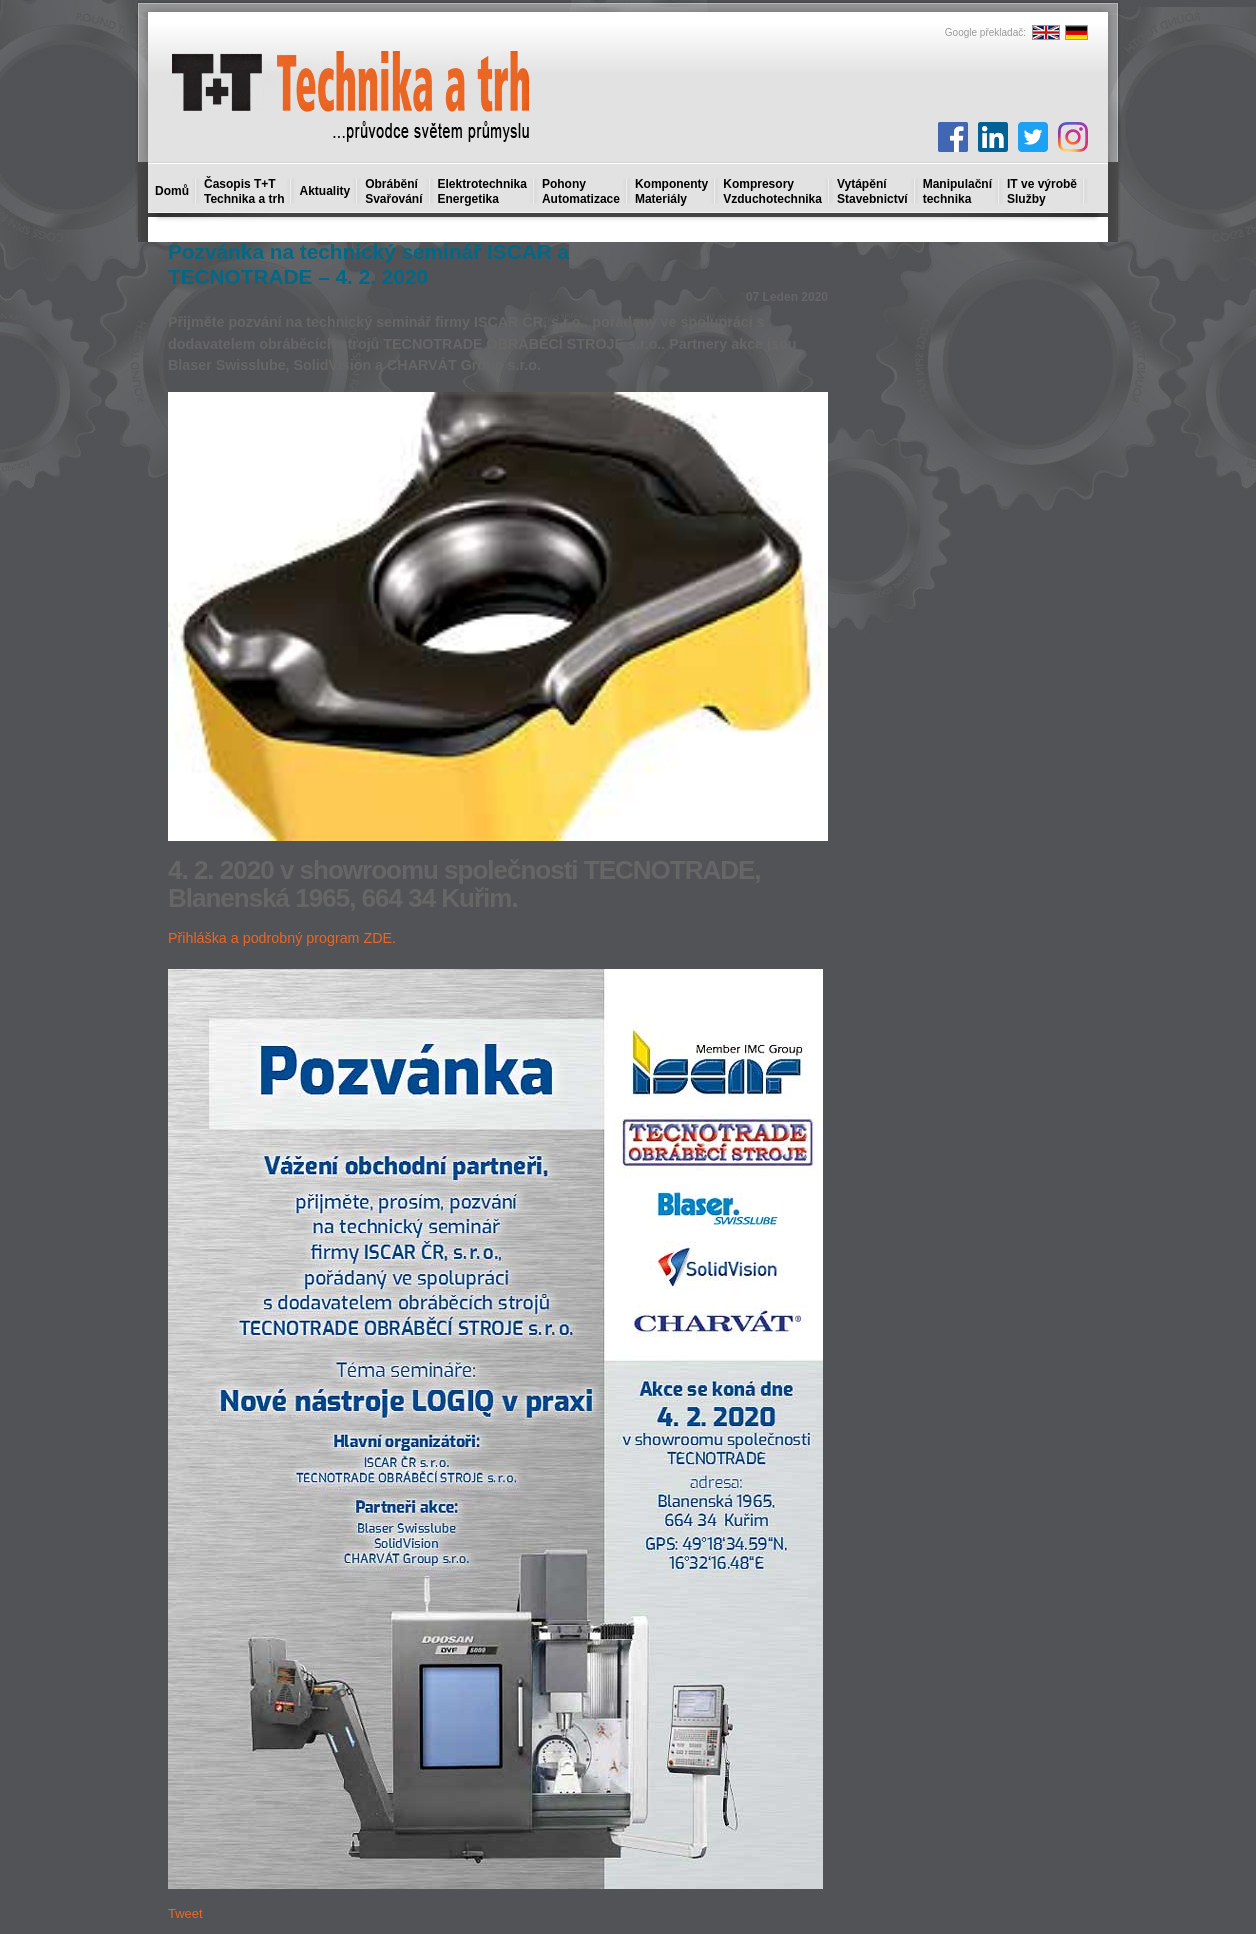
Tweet (185, 1913)
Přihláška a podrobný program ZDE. (282, 938)
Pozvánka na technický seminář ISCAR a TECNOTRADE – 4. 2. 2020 (368, 264)
